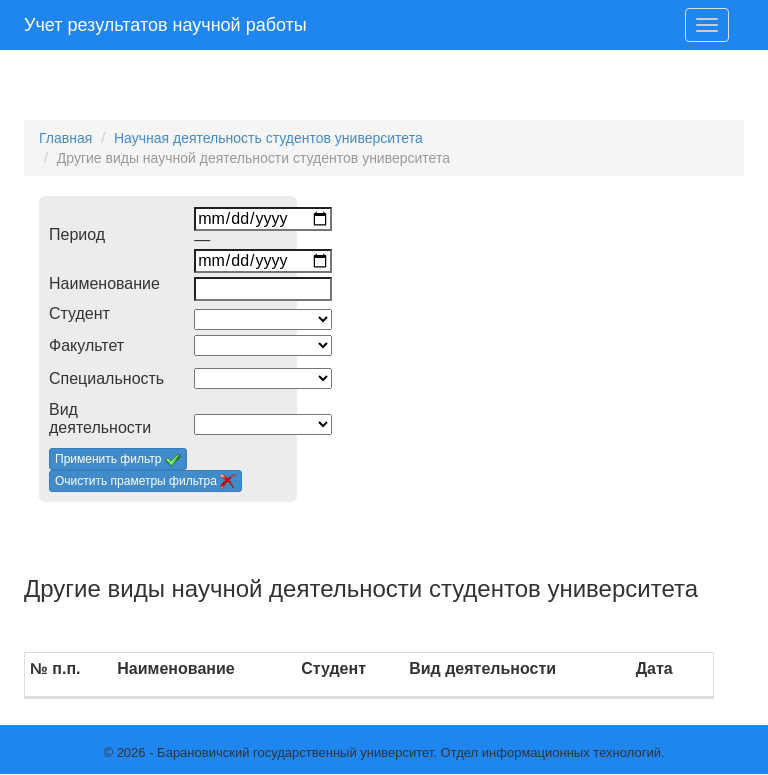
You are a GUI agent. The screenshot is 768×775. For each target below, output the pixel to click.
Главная (65, 138)
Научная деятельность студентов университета (268, 138)
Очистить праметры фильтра (145, 482)
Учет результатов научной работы (165, 25)
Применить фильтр (118, 460)
